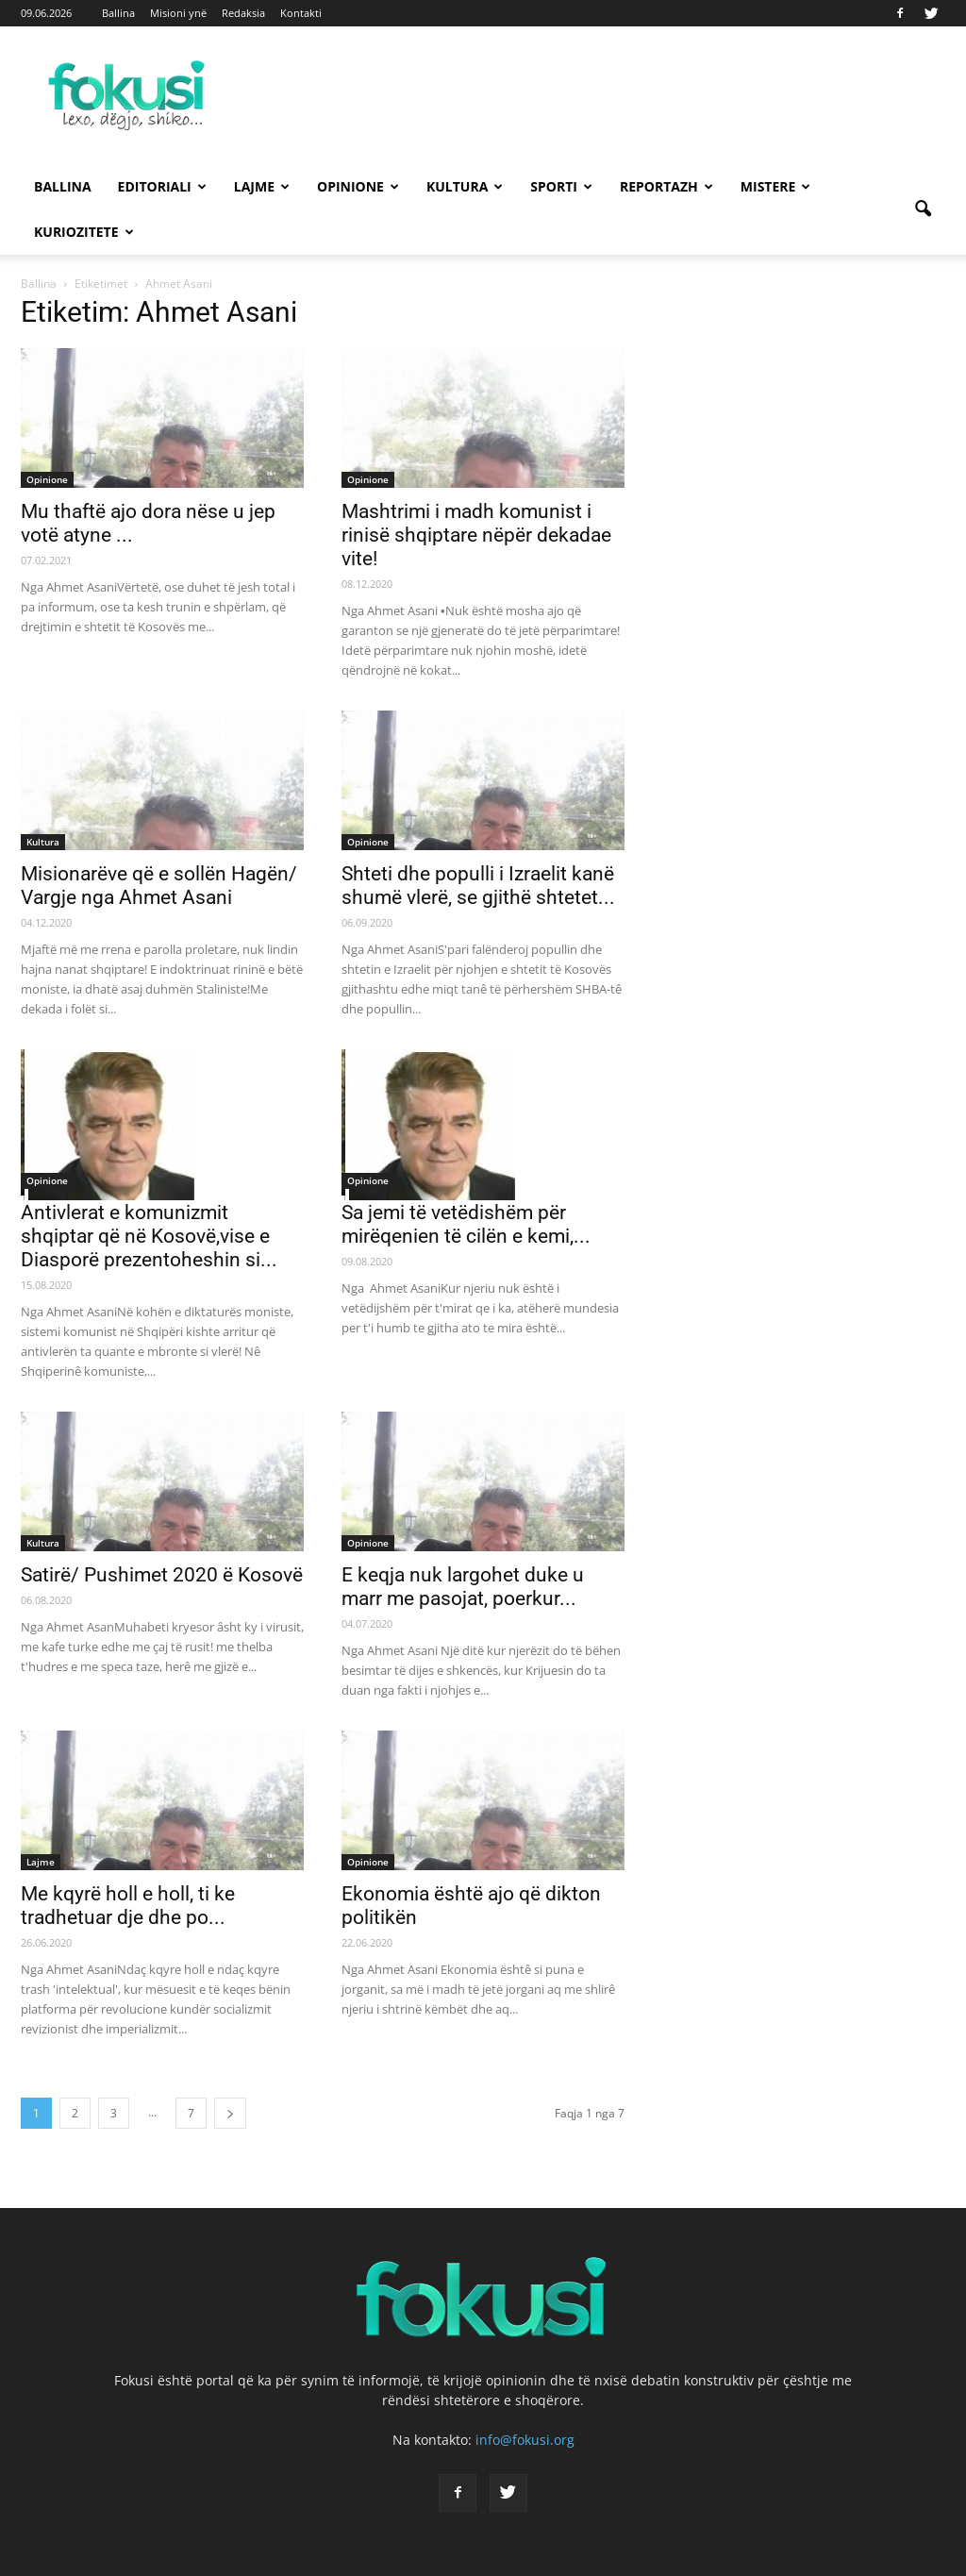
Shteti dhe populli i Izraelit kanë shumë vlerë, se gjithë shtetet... (478, 885)
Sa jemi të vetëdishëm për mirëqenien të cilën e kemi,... (466, 1224)
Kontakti (301, 13)
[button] (922, 209)
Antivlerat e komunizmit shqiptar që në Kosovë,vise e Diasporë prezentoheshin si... (149, 1236)
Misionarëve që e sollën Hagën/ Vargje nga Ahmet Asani (159, 885)
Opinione (358, 186)
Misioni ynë (178, 13)
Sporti (561, 186)
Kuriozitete (84, 232)
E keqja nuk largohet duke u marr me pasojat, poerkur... (462, 1587)
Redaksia (243, 13)
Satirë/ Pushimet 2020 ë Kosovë (162, 1575)
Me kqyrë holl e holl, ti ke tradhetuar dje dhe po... (128, 1905)
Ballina (118, 13)
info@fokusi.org (525, 2440)
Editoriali (162, 186)
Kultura (464, 186)
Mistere (776, 186)
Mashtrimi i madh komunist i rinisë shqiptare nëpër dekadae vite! (476, 535)
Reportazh (666, 186)
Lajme (262, 186)
